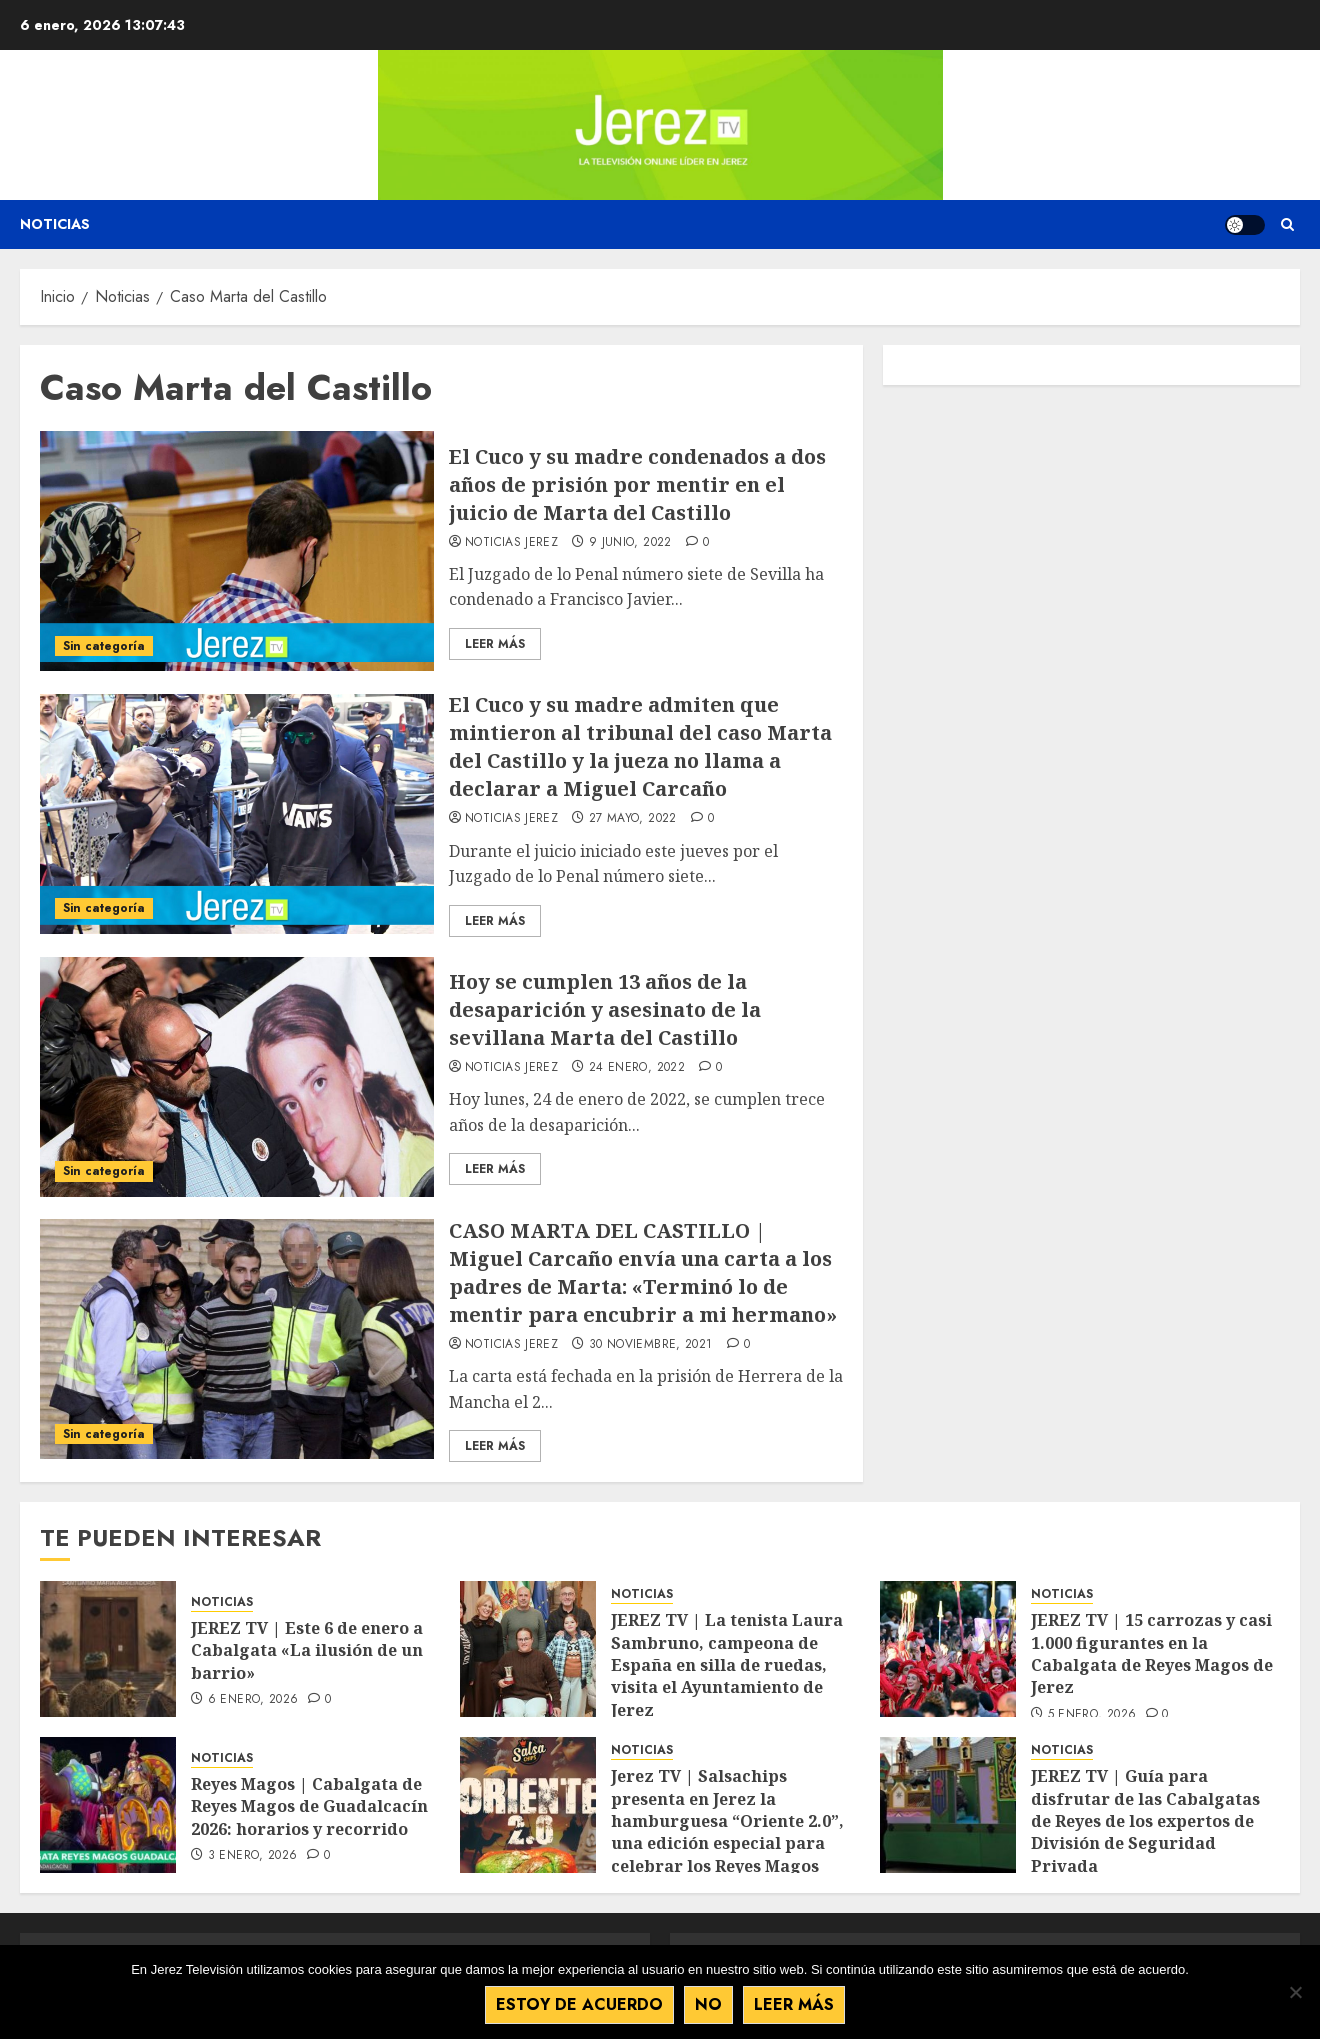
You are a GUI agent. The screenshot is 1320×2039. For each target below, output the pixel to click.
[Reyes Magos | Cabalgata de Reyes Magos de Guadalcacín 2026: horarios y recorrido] (108, 1805)
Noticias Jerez (511, 543)
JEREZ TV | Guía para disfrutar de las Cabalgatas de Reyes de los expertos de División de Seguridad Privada (1145, 1821)
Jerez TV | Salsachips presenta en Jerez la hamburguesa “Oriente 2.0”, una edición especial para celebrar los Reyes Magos (727, 1821)
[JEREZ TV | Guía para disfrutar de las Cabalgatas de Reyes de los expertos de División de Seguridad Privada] (948, 1805)
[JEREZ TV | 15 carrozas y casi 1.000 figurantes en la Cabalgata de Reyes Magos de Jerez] (948, 1649)
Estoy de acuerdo (579, 2004)
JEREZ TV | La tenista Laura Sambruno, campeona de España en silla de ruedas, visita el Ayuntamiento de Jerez (727, 1665)
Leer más (794, 2004)
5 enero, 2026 (1092, 1715)
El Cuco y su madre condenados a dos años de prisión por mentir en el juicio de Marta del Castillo (637, 484)
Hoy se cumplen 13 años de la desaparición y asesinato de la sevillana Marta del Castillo (605, 1009)
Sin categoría (104, 646)
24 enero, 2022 (637, 1068)
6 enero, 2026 (253, 1700)
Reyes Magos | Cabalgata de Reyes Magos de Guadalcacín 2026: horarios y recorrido (309, 1806)
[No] (1295, 1992)
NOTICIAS (222, 1602)
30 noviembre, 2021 (650, 1345)
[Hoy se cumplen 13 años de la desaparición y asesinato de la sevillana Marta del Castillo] (237, 1077)
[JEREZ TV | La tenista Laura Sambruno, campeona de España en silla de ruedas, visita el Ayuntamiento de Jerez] (528, 1649)
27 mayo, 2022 (633, 819)
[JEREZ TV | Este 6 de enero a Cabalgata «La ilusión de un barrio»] (108, 1649)
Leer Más (495, 644)
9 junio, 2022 (630, 543)
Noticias (55, 224)
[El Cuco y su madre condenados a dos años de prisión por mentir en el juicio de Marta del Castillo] (237, 551)
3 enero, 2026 (253, 1856)
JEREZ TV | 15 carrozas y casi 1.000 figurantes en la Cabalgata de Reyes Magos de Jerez (1152, 1653)
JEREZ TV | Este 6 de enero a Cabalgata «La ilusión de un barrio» (307, 1650)
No (708, 2004)
